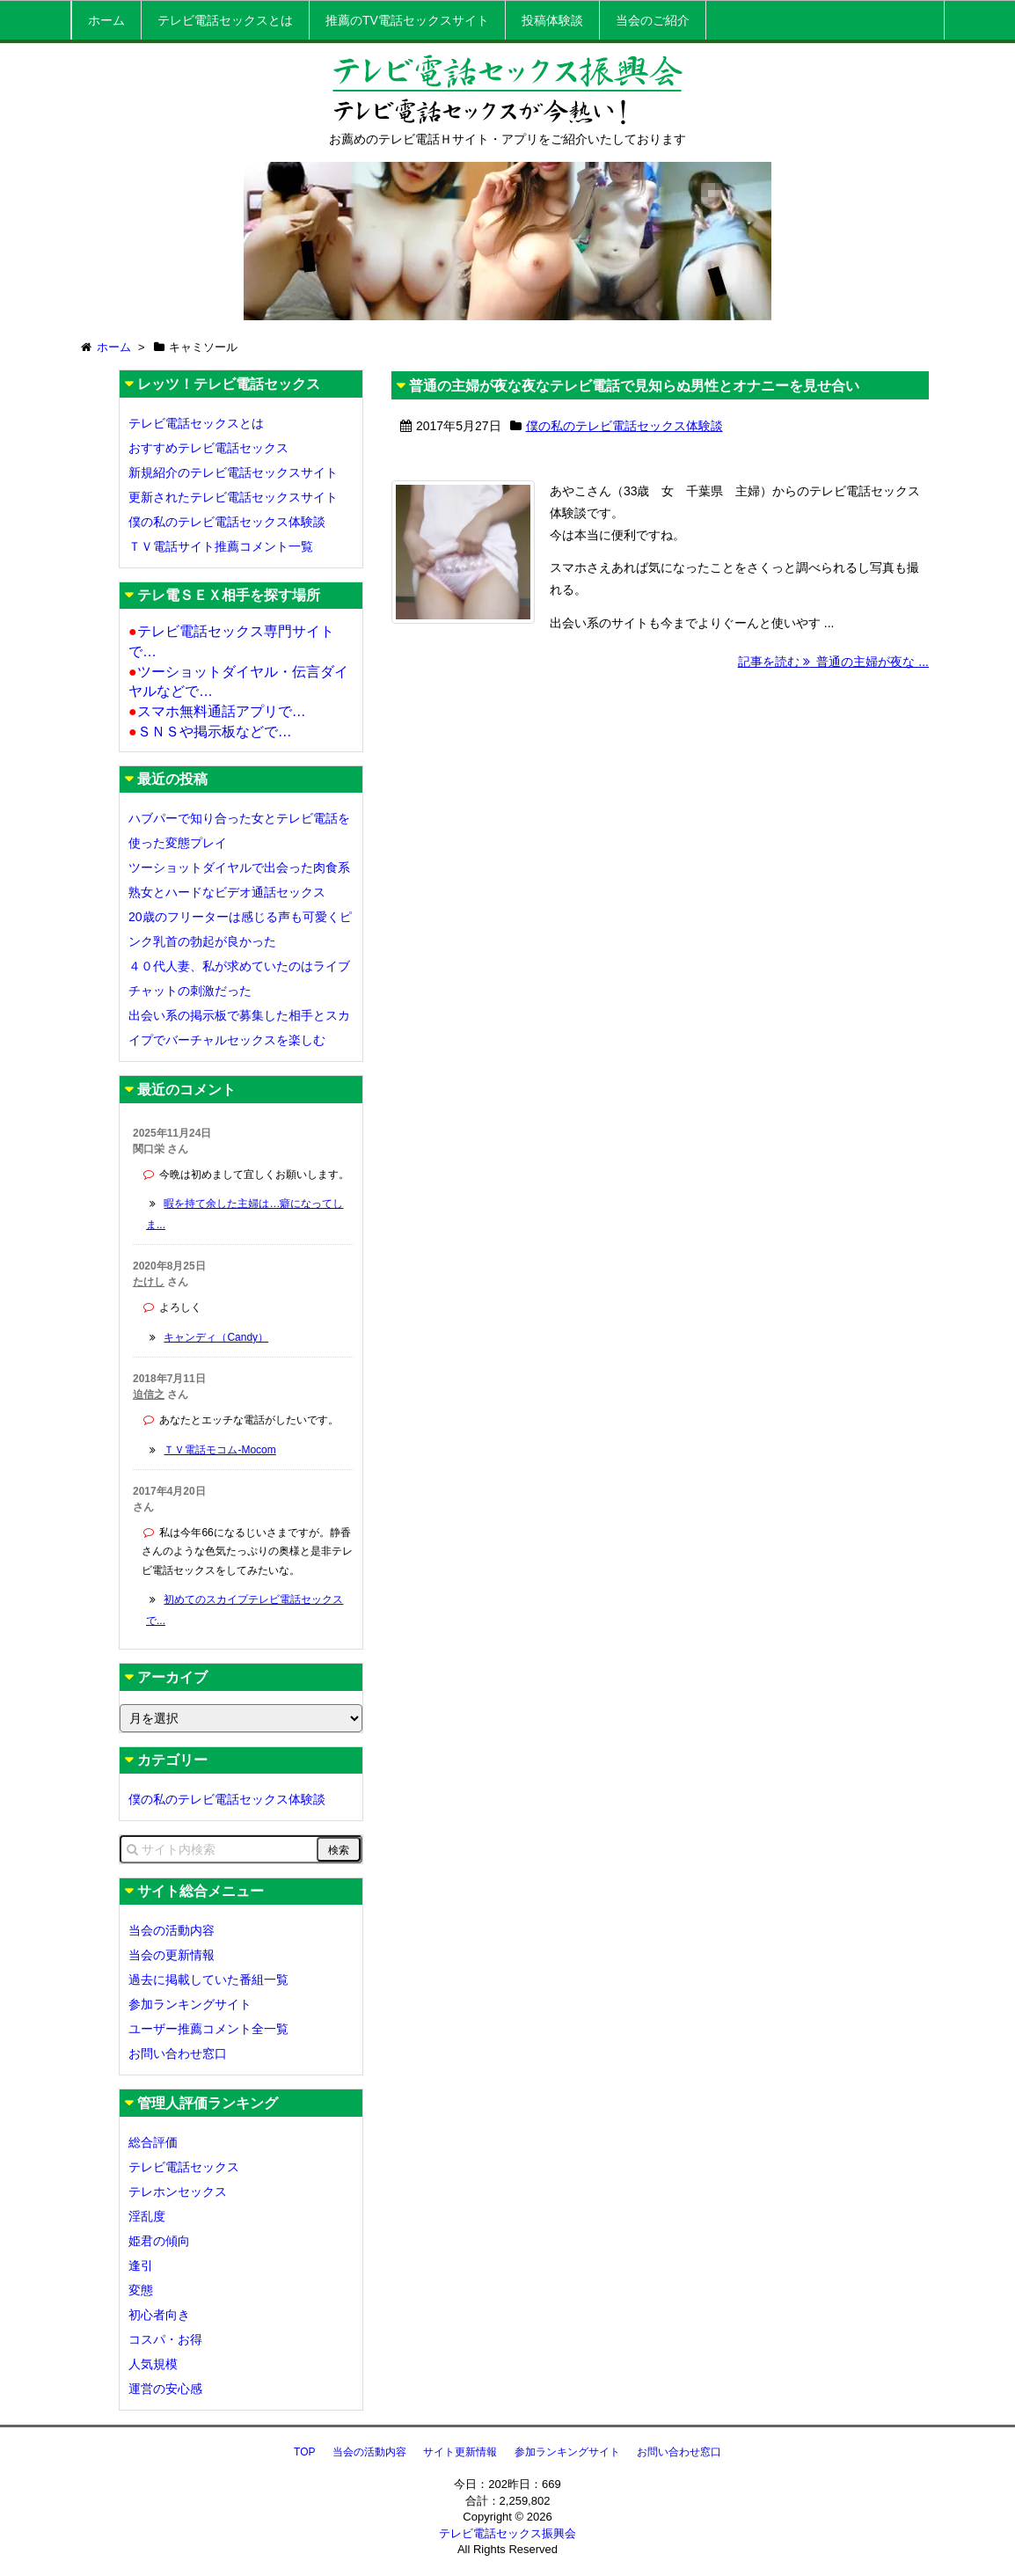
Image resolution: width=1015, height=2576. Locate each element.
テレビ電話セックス (183, 2167)
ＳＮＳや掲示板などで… (210, 731)
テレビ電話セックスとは (225, 20)
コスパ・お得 (165, 2339)
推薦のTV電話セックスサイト (407, 20)
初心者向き (159, 2315)
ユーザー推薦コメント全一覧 (208, 2029)
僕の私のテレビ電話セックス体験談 (624, 426)
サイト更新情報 (460, 2452)
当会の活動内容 (171, 1930)
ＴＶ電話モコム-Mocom (219, 1450)
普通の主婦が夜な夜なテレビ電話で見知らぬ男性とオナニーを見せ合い (634, 385)
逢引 (140, 2265)
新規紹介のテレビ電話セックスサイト (233, 472)
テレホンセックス (177, 2191)
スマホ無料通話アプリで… (217, 711)
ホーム (106, 20)
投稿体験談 (552, 20)
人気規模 (153, 2364)
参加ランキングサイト (190, 2004)
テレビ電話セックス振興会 (507, 2533)
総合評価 (153, 2142)
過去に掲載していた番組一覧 (208, 1979)
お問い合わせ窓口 (177, 2053)
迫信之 (148, 1394)
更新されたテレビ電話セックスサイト (233, 497)
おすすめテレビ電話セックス (208, 448)
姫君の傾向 (159, 2241)
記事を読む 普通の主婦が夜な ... (833, 684)
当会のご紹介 (653, 20)
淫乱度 (146, 2216)
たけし (148, 1282)
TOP (304, 2452)
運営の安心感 (165, 2389)
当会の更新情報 (171, 1955)
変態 (140, 2290)
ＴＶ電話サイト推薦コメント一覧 (220, 546)
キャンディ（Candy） (216, 1337)
